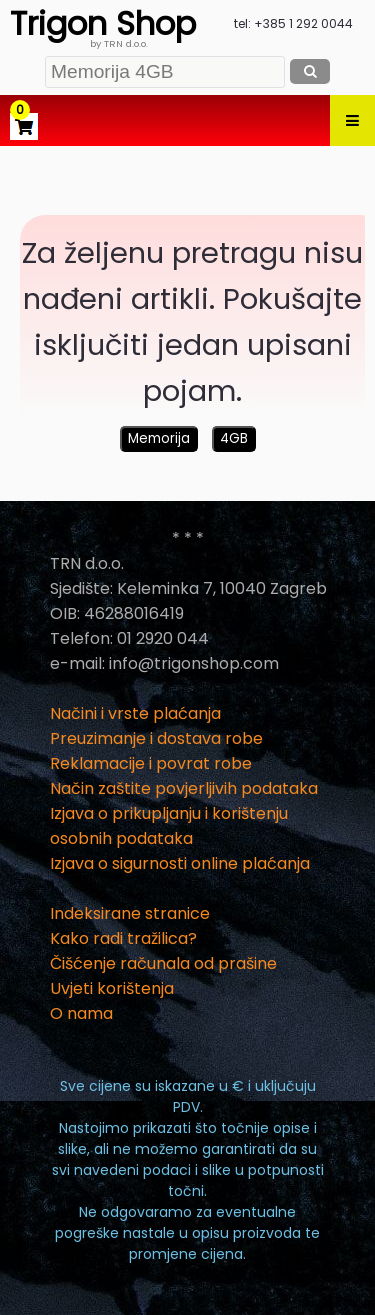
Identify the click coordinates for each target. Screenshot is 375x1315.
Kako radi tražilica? (123, 938)
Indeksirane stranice (130, 913)
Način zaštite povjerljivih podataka (184, 788)
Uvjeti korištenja (112, 988)
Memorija (159, 438)
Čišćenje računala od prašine (163, 963)
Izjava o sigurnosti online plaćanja (180, 863)
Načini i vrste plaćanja (135, 713)
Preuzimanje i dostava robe (156, 738)
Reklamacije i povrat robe (151, 763)
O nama (81, 1013)
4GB (234, 438)
